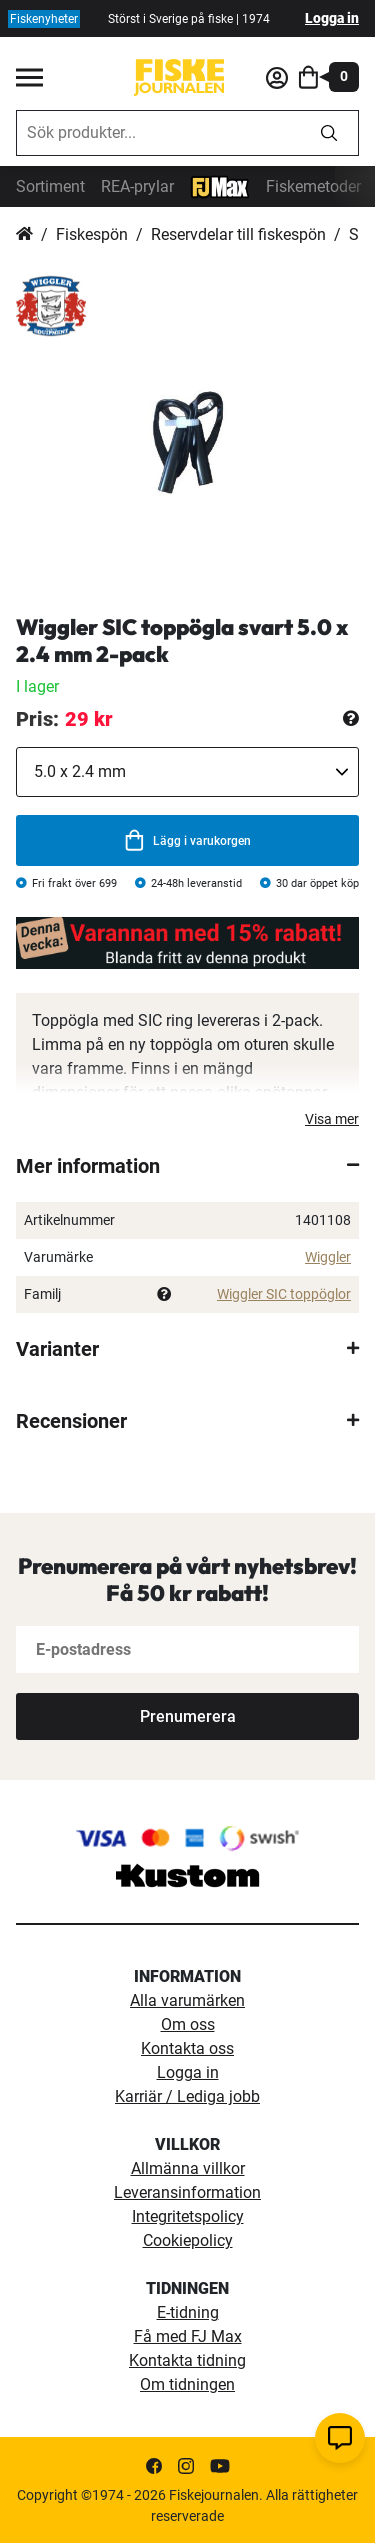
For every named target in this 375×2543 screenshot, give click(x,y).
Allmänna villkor (188, 2168)
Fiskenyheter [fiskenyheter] (44, 19)
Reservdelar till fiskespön (238, 234)
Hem (24, 235)
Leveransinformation (187, 2192)
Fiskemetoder (313, 186)
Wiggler (328, 1257)
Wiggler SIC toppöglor (284, 1294)
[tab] (187, 1166)
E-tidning (188, 2312)
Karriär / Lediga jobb (187, 2096)
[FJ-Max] (220, 185)
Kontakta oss (187, 2048)
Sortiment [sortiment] (50, 186)
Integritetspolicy (188, 2216)
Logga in (332, 18)
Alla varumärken (187, 2000)
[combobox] (158, 133)
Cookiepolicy (188, 2240)
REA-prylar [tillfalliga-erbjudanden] (137, 186)
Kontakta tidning (187, 2360)
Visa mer (332, 1119)
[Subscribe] (187, 1716)
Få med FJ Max (188, 2336)
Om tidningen (187, 2384)
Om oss (188, 2024)
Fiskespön (92, 234)
